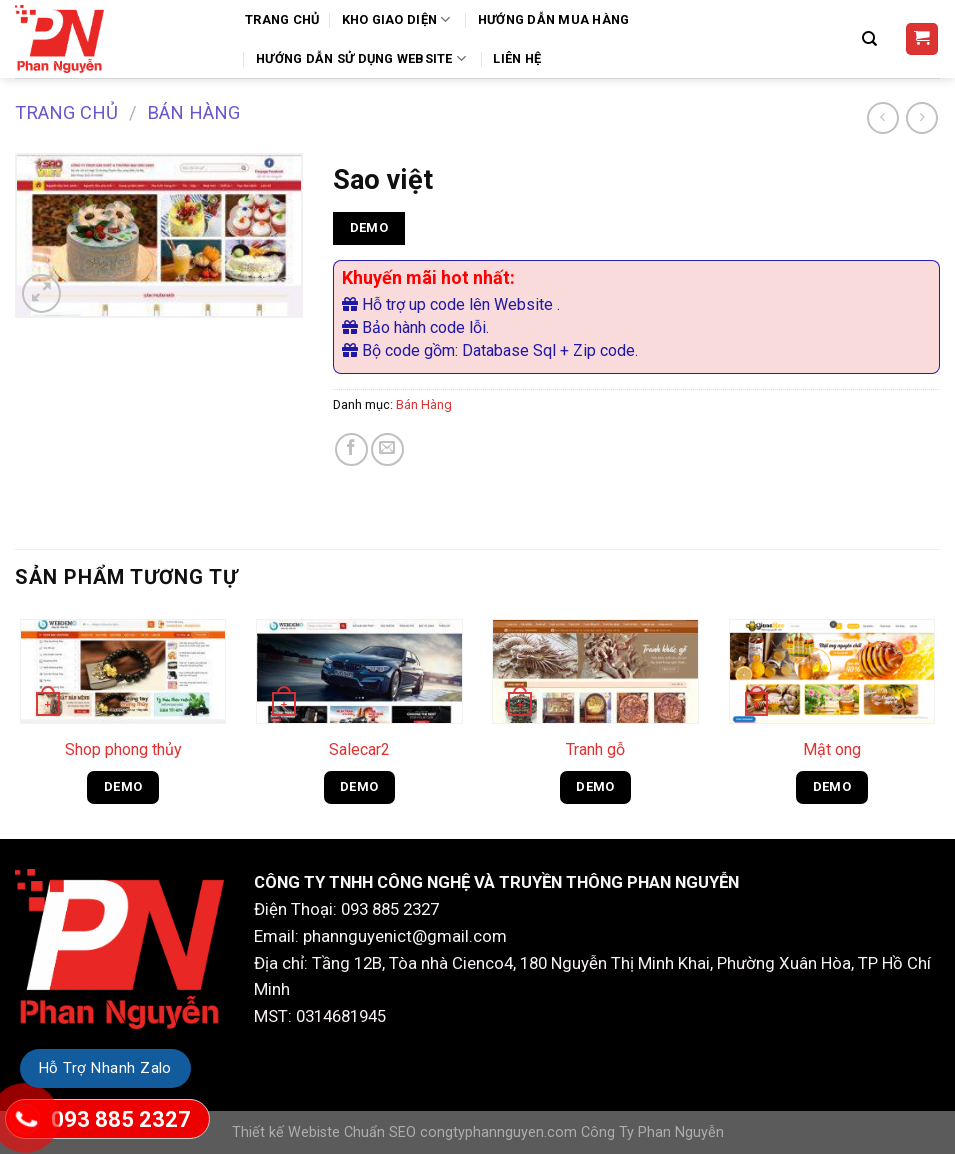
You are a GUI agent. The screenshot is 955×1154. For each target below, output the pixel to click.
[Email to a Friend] (387, 449)
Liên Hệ (517, 58)
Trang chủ (66, 112)
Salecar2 (359, 749)
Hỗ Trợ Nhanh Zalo (105, 1068)
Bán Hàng (193, 112)
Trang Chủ (282, 19)
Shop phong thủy (123, 749)
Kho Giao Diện (399, 19)
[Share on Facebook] (351, 449)
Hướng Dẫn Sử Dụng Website (363, 58)
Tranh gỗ (595, 749)
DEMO (369, 227)
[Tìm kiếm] (872, 39)
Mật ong (832, 749)
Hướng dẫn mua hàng (554, 19)
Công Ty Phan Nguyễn (652, 1132)
